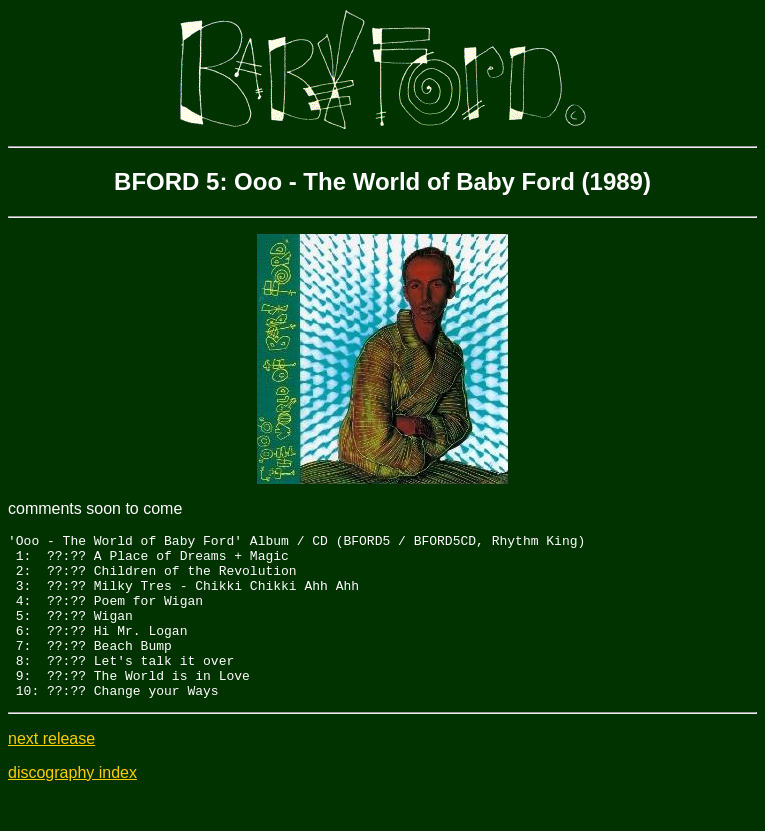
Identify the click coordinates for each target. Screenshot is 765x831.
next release (51, 771)
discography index (72, 805)
